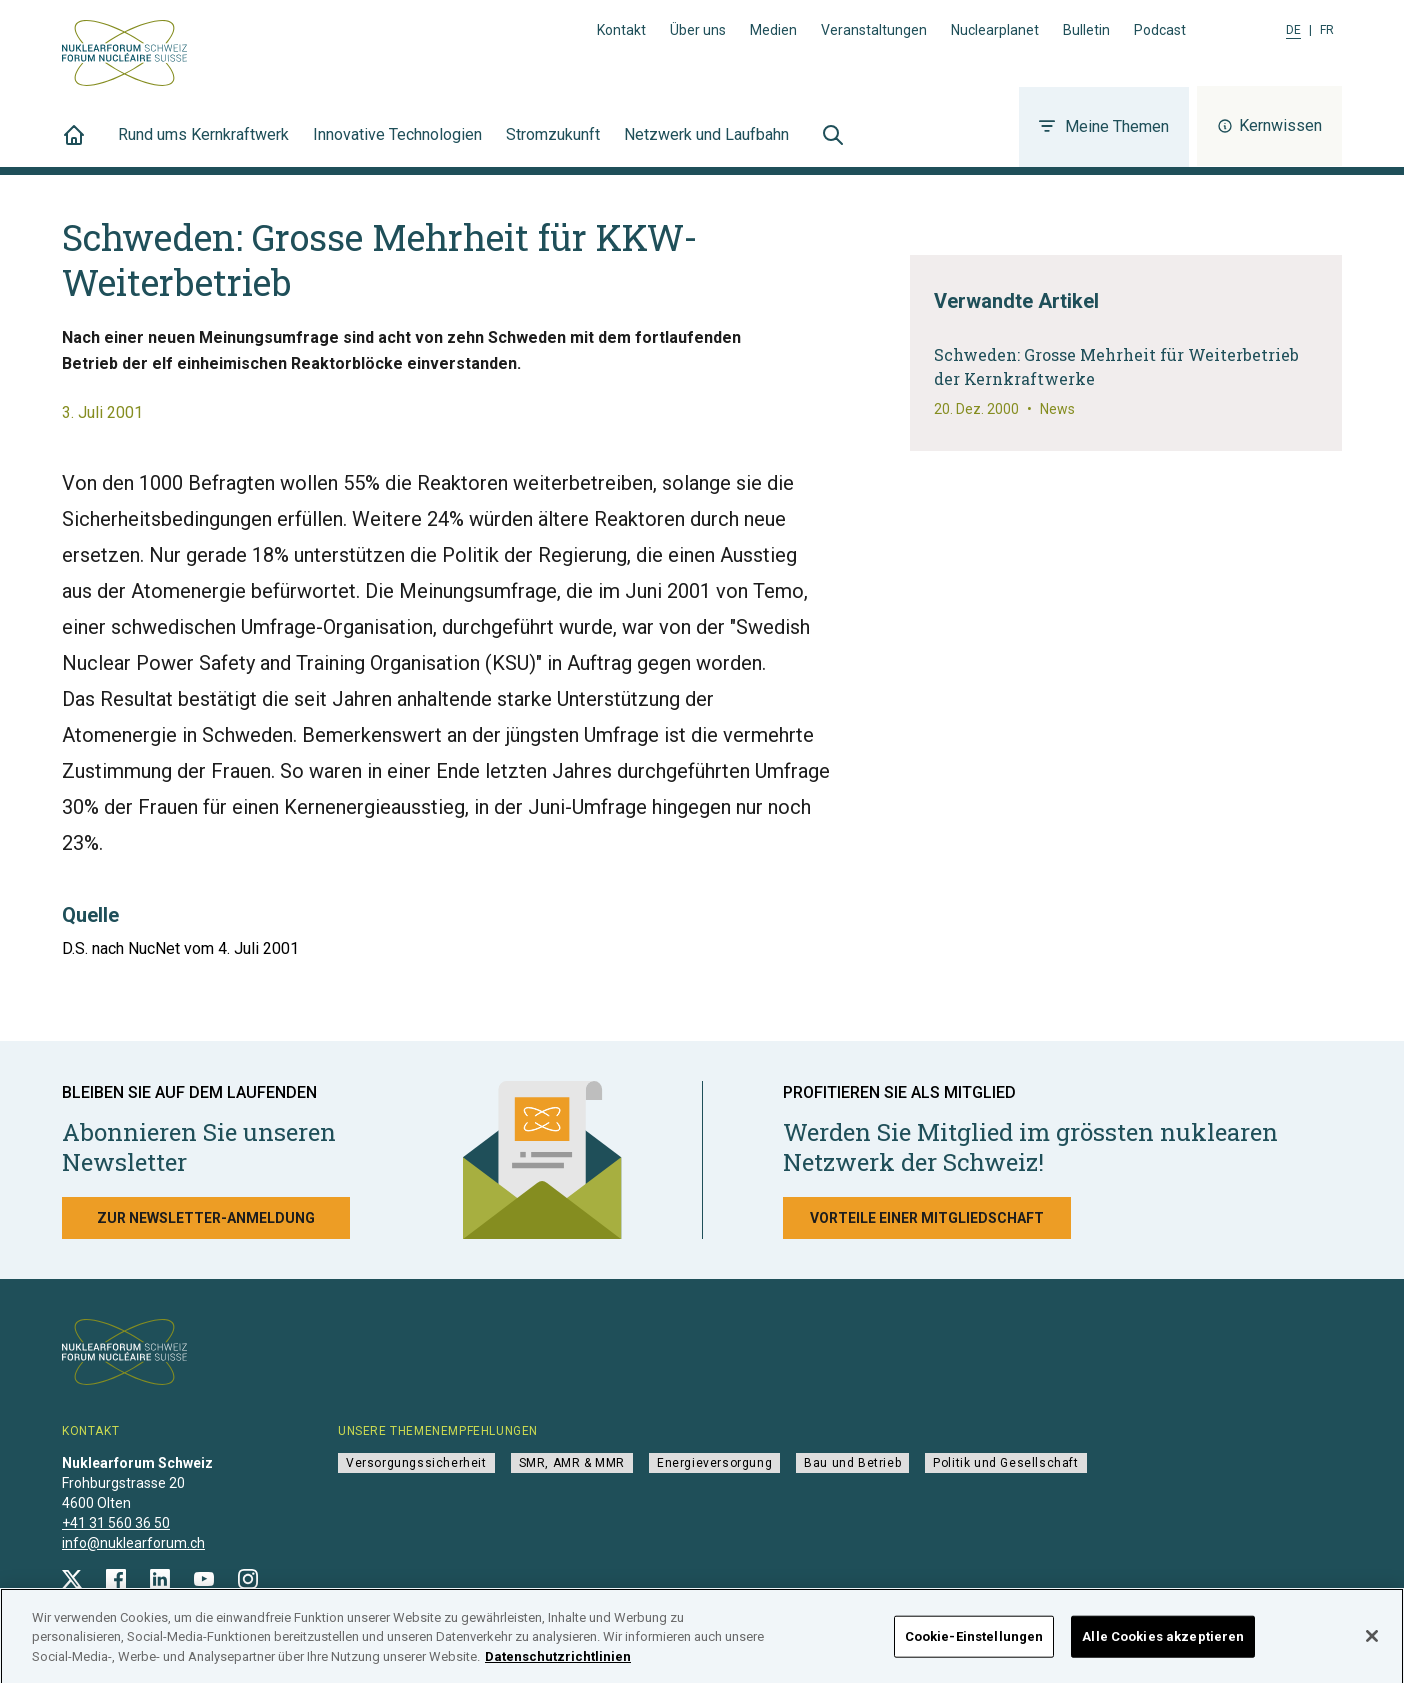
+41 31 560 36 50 (116, 1523)
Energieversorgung (714, 1463)
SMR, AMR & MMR (572, 1463)
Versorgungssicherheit (416, 1463)
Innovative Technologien (397, 146)
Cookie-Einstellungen (974, 1644)
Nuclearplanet (995, 30)
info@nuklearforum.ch (133, 1543)
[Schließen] (1372, 1644)
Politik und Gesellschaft (1005, 1463)
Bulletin (1086, 30)
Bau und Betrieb (852, 1463)
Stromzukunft (553, 146)
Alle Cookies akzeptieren (1163, 1644)
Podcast (1160, 30)
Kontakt (621, 30)
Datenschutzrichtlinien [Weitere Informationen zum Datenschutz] (558, 1664)
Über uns (698, 30)
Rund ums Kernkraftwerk (203, 146)
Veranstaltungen (874, 30)
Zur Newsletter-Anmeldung (206, 1218)
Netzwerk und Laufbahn (706, 146)
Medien (773, 30)
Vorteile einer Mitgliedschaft (927, 1218)
